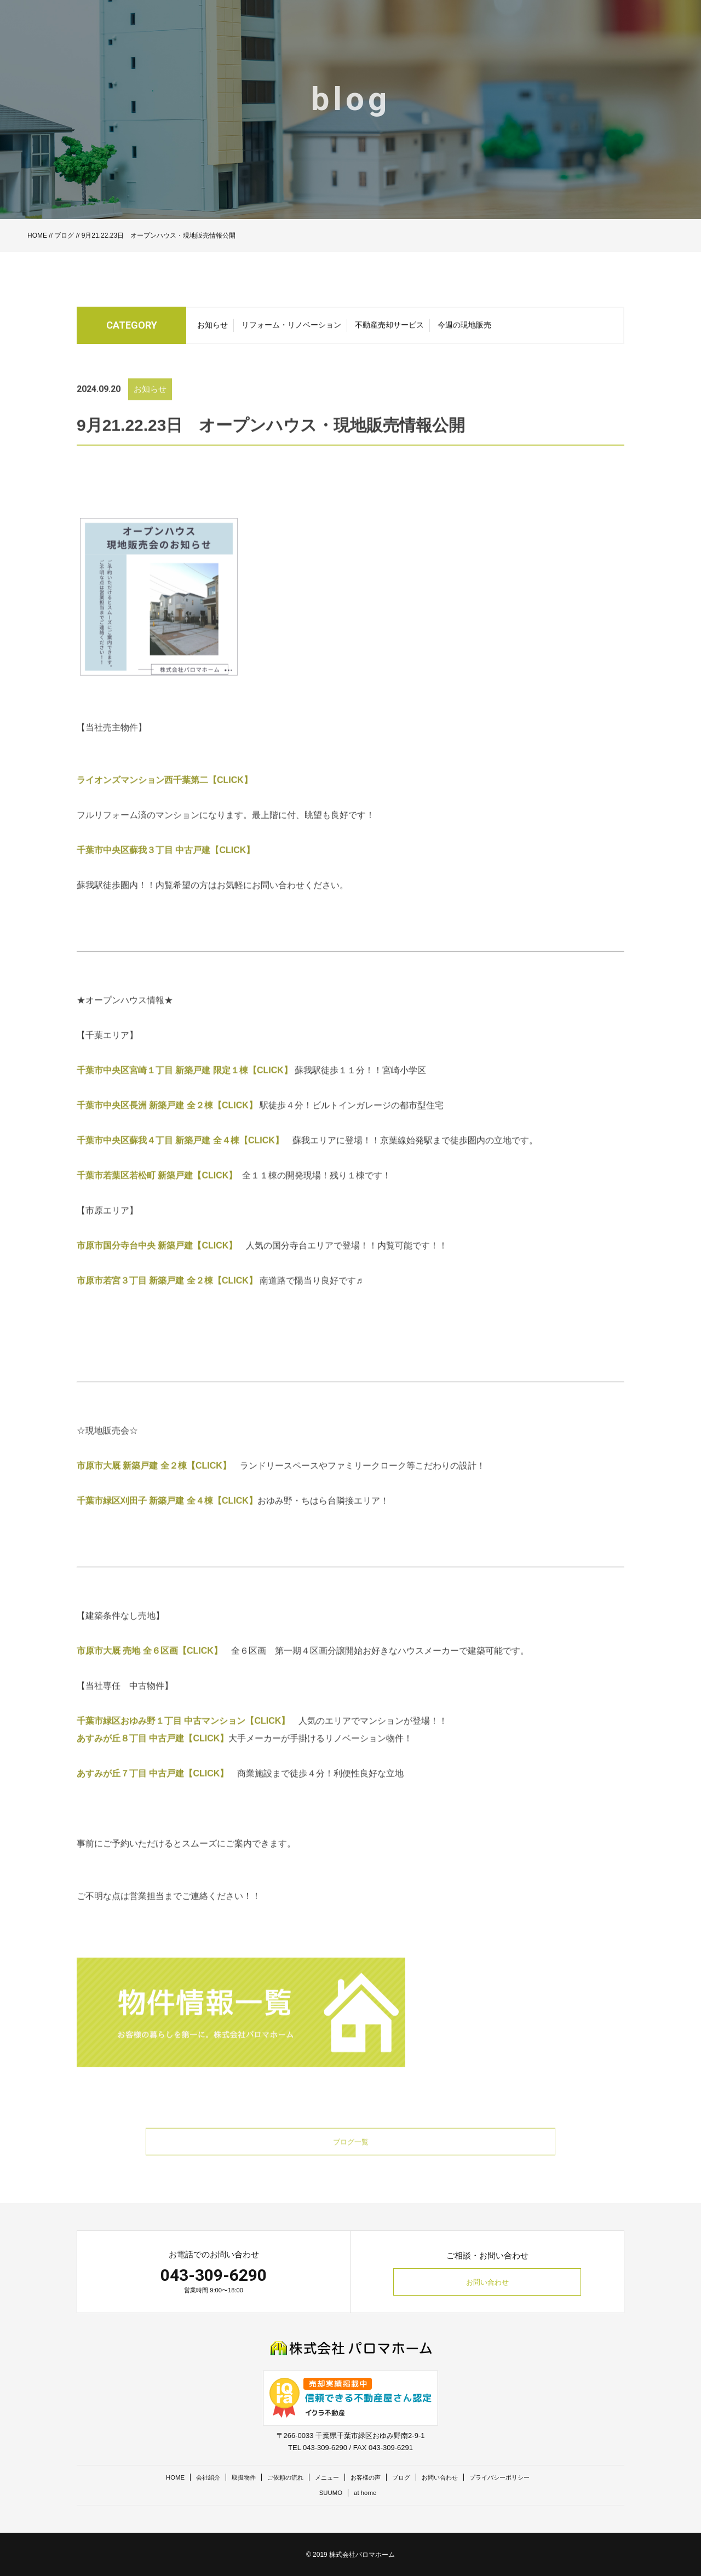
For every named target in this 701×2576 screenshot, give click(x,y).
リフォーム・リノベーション (291, 329)
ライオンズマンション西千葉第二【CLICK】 (169, 801)
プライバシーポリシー (518, 2477)
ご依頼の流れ (276, 2477)
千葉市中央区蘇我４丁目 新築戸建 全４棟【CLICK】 (180, 1161)
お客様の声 (366, 2477)
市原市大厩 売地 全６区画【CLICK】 (154, 1672)
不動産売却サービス (389, 329)
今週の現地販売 (464, 329)
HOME (37, 235)
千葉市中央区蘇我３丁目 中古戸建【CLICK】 (166, 871)
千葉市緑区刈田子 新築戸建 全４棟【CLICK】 (167, 1522)
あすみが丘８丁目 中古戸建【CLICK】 (152, 1759)
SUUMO (329, 2492)
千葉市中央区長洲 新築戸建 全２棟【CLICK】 (167, 1126)
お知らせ (212, 329)
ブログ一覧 (350, 2163)
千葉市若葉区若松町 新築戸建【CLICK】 (159, 1196)
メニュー (323, 2477)
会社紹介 (189, 2477)
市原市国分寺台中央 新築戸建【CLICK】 (157, 1267)
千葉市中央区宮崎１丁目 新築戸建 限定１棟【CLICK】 (186, 1091)
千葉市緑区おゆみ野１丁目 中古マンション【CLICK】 (187, 1742)
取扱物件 (229, 2477)
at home (367, 2492)
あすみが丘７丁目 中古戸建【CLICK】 (157, 1794)
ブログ (64, 235)
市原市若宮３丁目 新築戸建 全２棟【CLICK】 (167, 1302)
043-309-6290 (213, 2275)
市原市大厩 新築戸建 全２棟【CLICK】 (158, 1487)
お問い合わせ (487, 2282)
